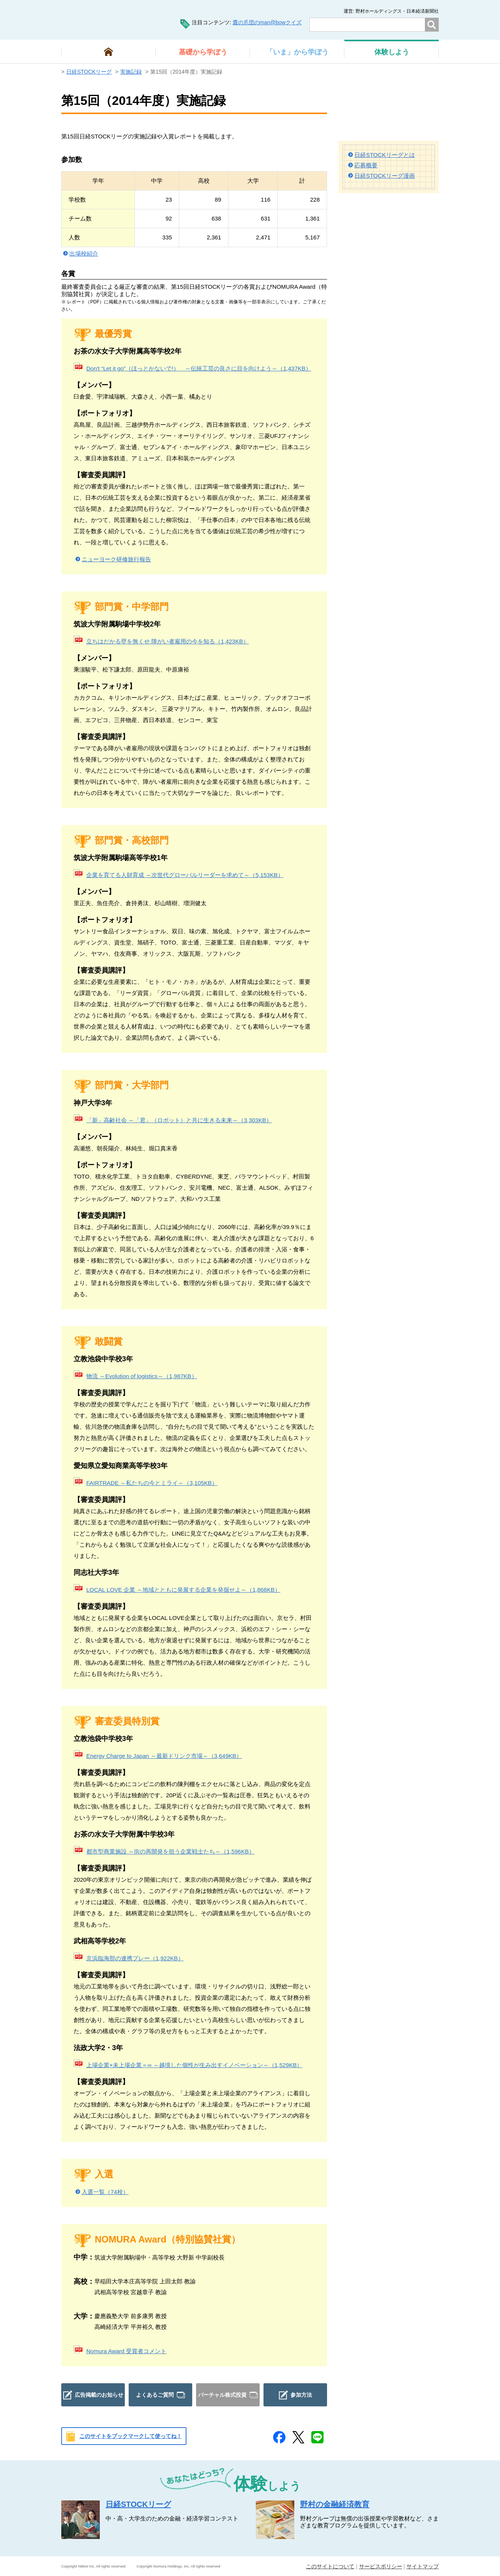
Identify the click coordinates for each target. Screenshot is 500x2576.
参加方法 (301, 2395)
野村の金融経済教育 (334, 2504)
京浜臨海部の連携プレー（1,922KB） (135, 1958)
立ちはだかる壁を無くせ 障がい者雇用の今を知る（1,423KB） (167, 641)
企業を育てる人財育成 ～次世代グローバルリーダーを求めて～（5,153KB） (185, 875)
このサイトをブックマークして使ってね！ (130, 2436)
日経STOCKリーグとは (384, 155)
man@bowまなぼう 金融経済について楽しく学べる (108, 19)
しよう (391, 52)
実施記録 (131, 72)
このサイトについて (330, 2566)
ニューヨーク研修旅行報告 (116, 559)
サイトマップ (422, 2566)
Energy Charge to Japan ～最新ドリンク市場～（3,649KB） (164, 1756)
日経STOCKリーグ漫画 (384, 175)
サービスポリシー (380, 2566)
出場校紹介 (83, 253)
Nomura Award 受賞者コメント (126, 2351)
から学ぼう (203, 52)
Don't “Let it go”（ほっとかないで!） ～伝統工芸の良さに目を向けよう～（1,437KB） (198, 368)
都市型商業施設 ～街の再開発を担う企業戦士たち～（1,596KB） (170, 1851)
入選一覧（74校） (105, 2192)
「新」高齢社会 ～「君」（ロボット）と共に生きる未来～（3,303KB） (179, 1120)
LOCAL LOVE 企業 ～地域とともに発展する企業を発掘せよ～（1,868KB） (183, 1589)
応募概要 (366, 165)
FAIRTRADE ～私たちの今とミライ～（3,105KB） (152, 1483)
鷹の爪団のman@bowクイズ (267, 22)
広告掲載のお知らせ (99, 2395)
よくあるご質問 (155, 2395)
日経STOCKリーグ (89, 72)
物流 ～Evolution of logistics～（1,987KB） (141, 1376)
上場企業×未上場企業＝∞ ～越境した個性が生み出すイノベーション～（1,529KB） (194, 2065)
